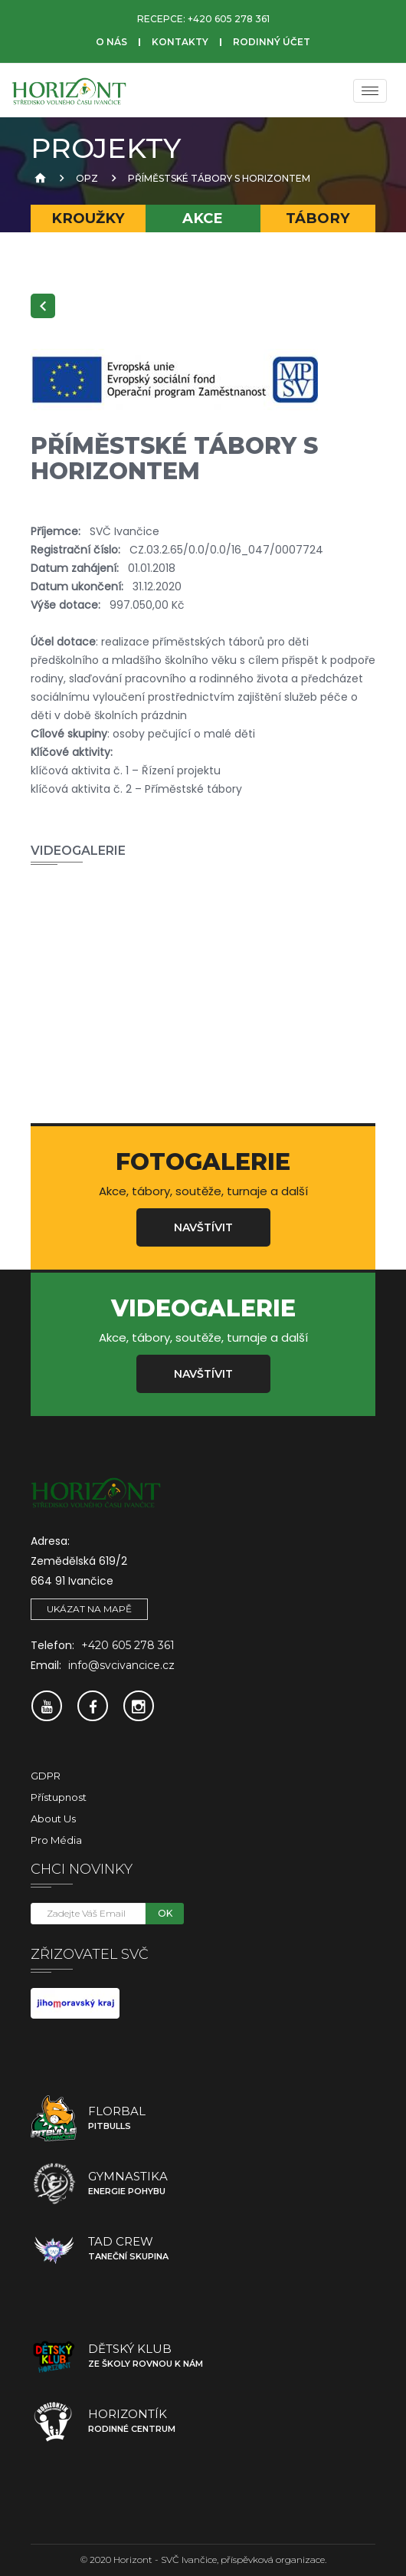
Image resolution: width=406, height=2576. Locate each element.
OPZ (87, 178)
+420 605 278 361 (229, 19)
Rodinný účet (271, 42)
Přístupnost (59, 1797)
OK (165, 1913)
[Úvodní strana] (38, 178)
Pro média (56, 1840)
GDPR (46, 1775)
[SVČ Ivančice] (68, 90)
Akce (202, 218)
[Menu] (370, 91)
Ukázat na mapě (89, 1609)
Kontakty (180, 42)
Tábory (318, 218)
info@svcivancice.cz (121, 1665)
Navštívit (203, 1227)
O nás (111, 42)
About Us (53, 1818)
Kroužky (88, 218)
